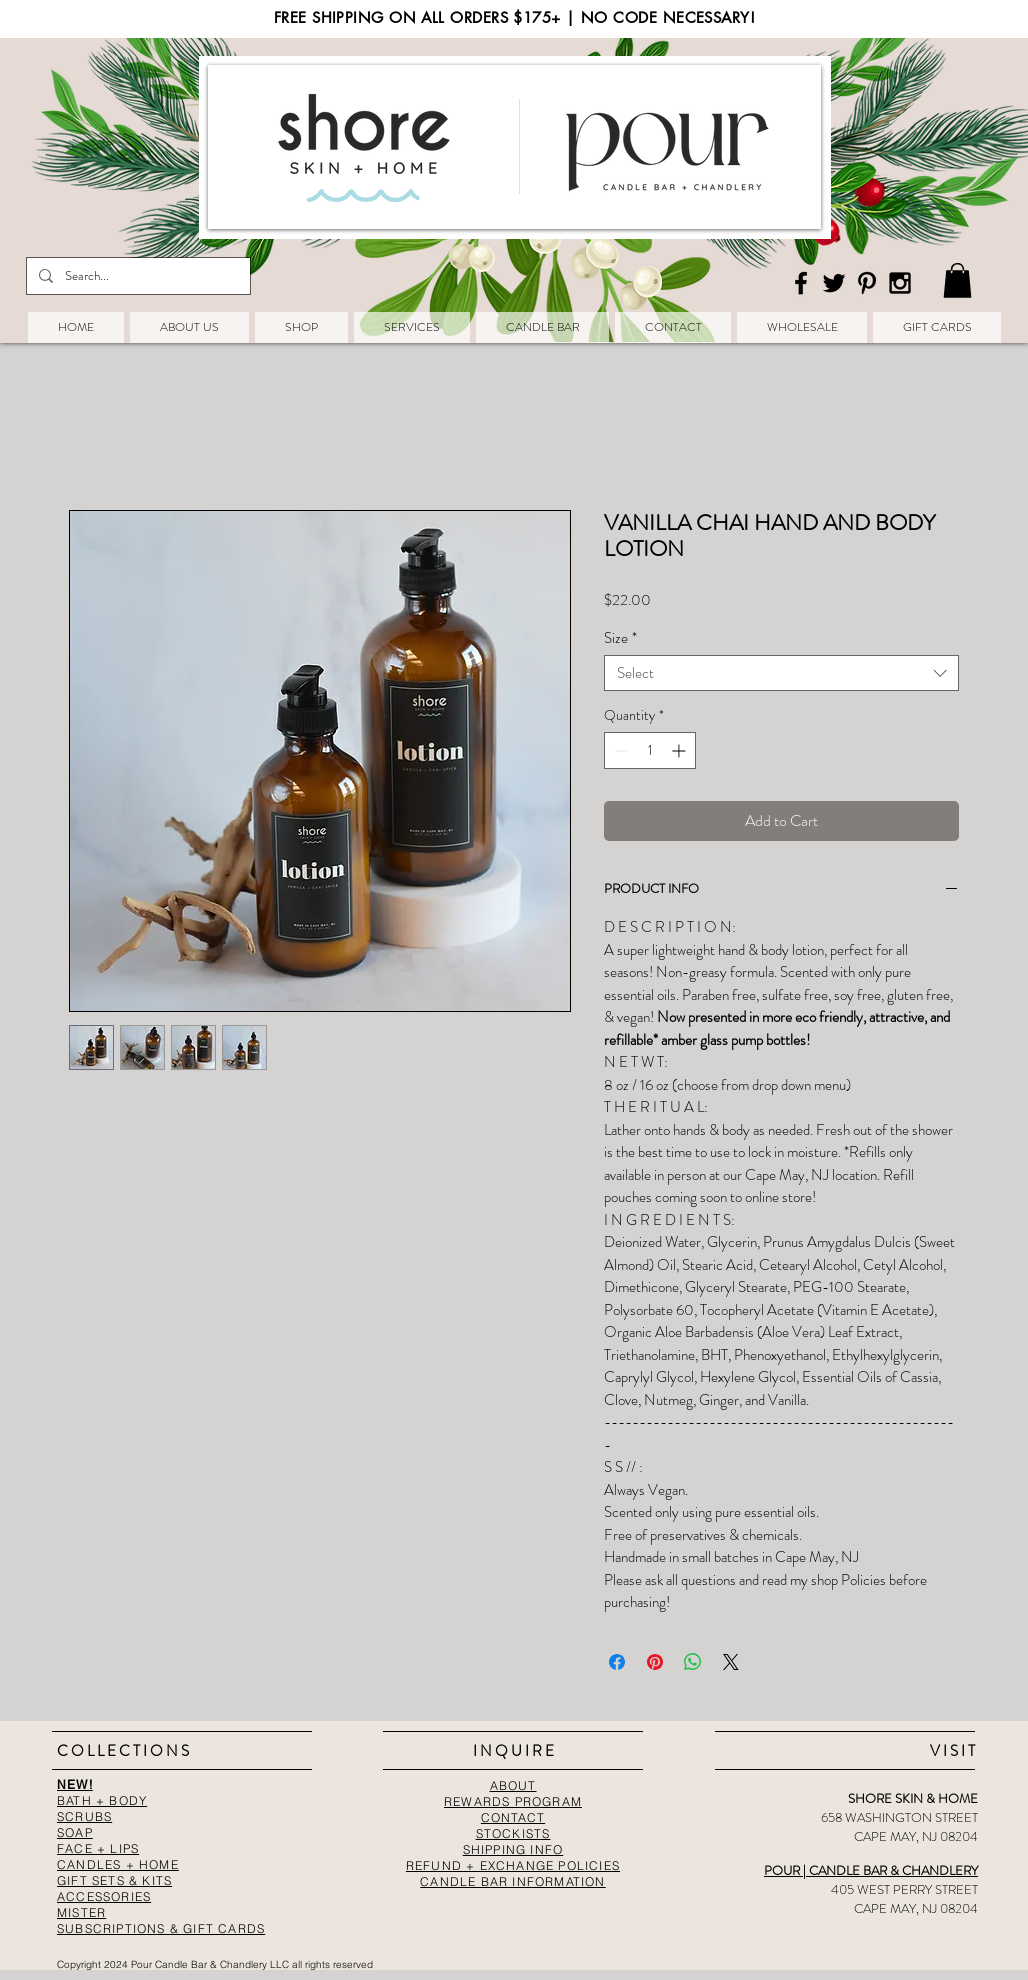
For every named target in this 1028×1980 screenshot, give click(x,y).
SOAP (75, 1832)
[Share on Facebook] (617, 1662)
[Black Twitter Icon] (834, 283)
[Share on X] (731, 1662)
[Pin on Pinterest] (655, 1662)
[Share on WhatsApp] (693, 1662)
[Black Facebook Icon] (801, 283)
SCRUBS (84, 1816)
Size (620, 638)
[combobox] (781, 673)
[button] (957, 280)
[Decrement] (619, 750)
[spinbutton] (650, 750)
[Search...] (136, 276)
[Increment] (680, 750)
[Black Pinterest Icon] (867, 283)
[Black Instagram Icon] (900, 283)
